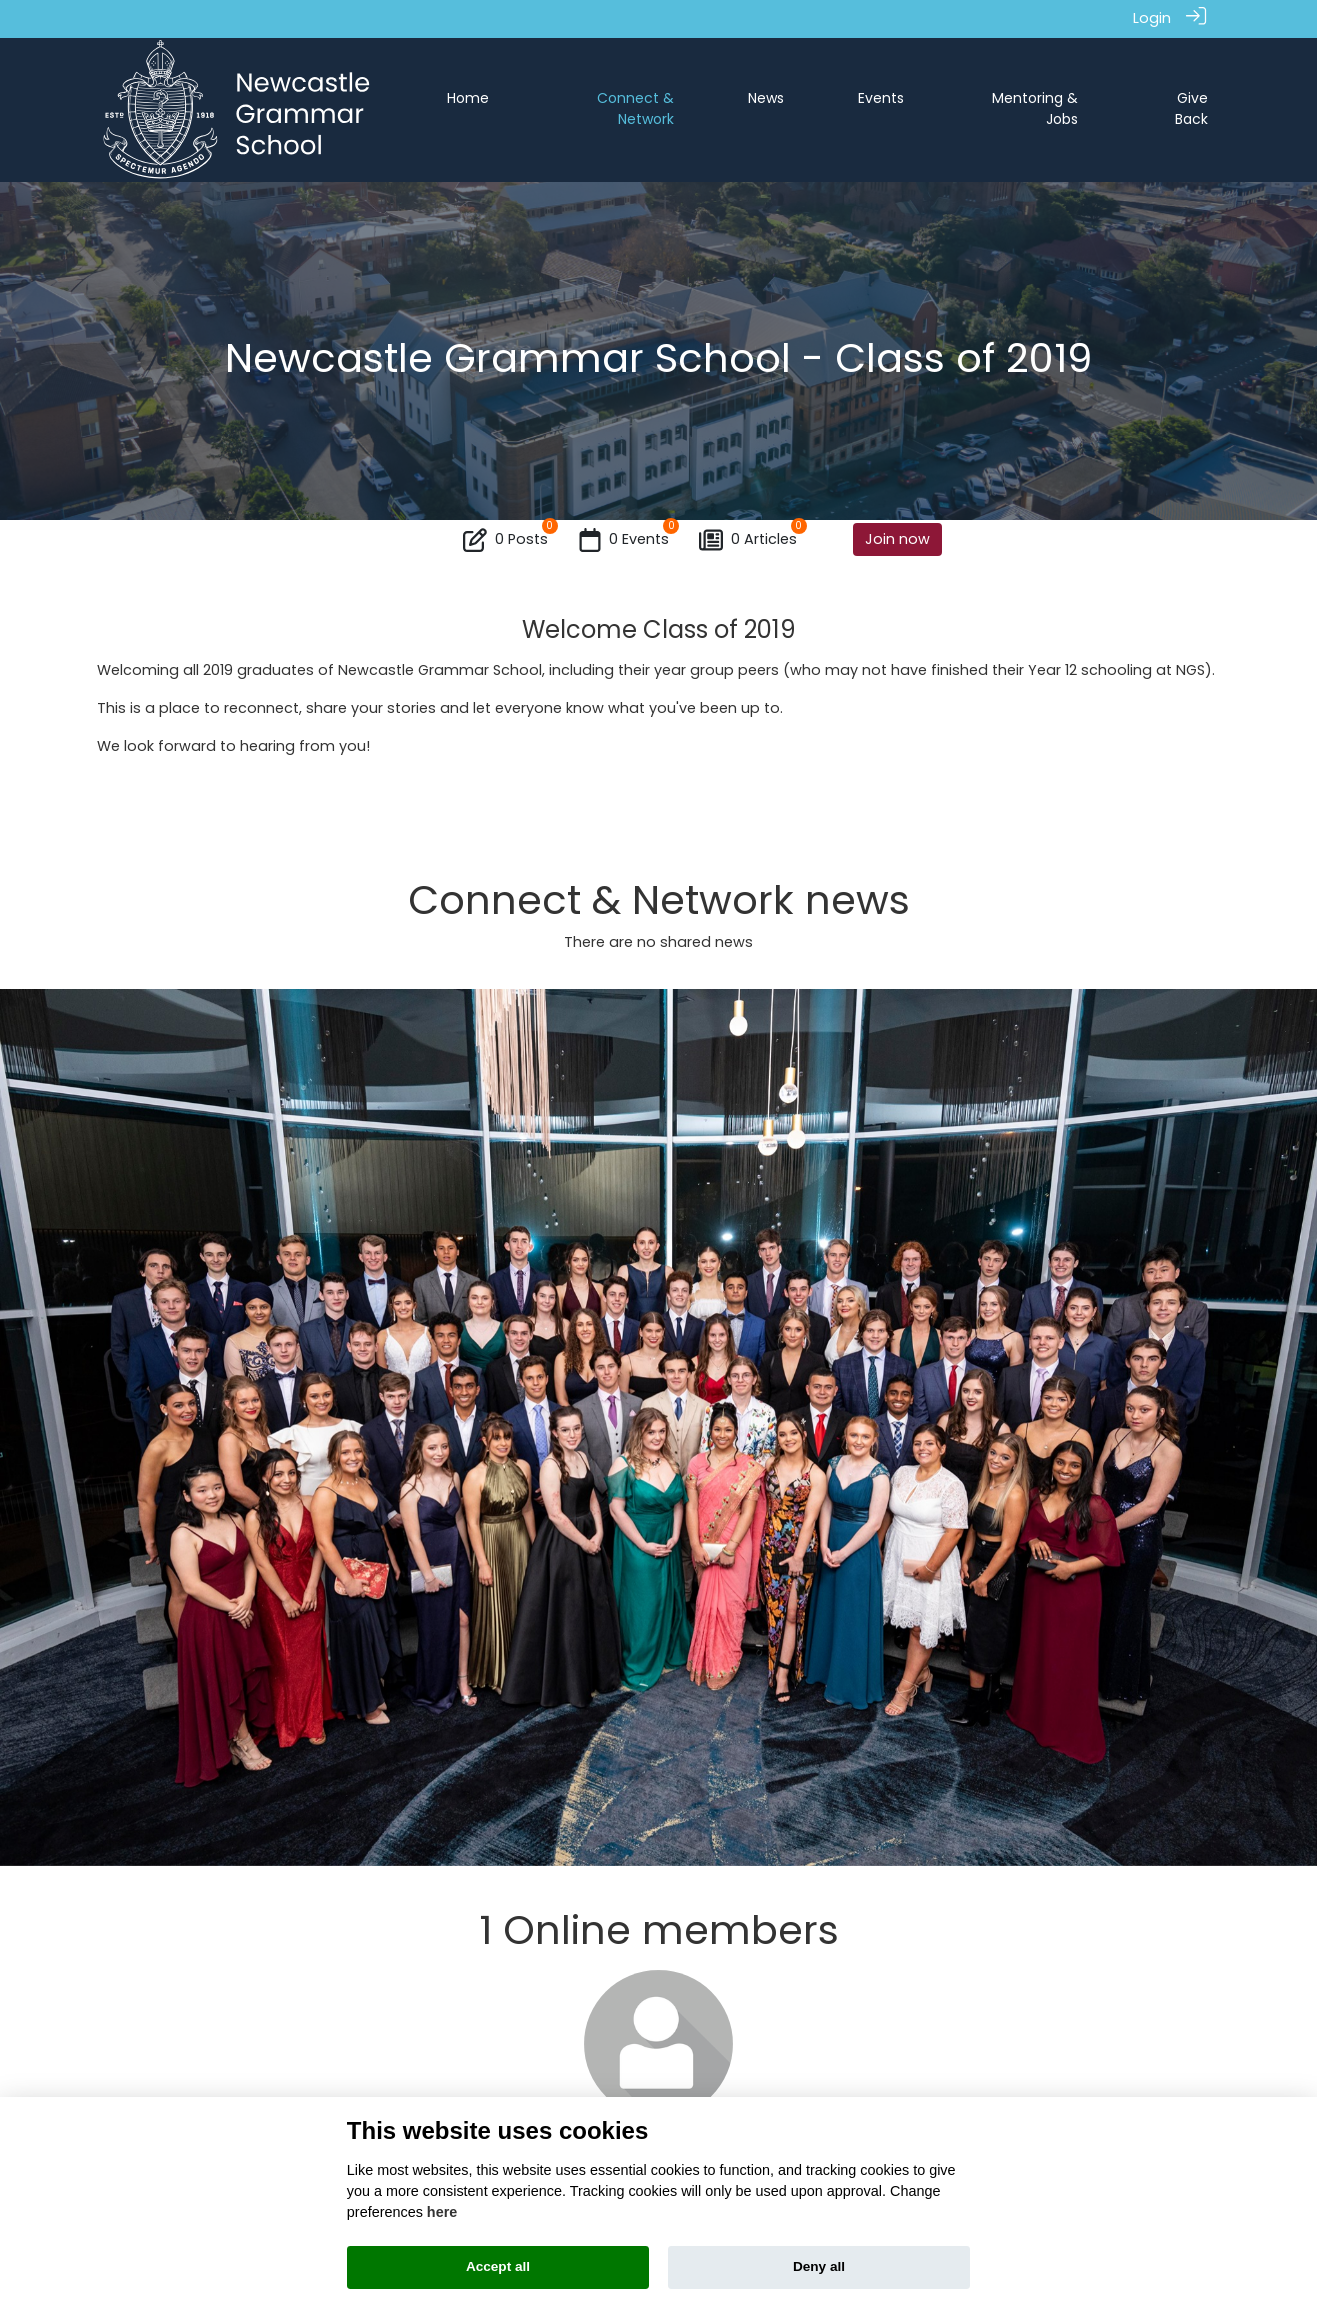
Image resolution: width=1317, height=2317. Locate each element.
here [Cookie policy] (442, 2212)
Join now (897, 539)
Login (1152, 18)
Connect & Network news (659, 900)
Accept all (498, 2266)
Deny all (819, 2266)
